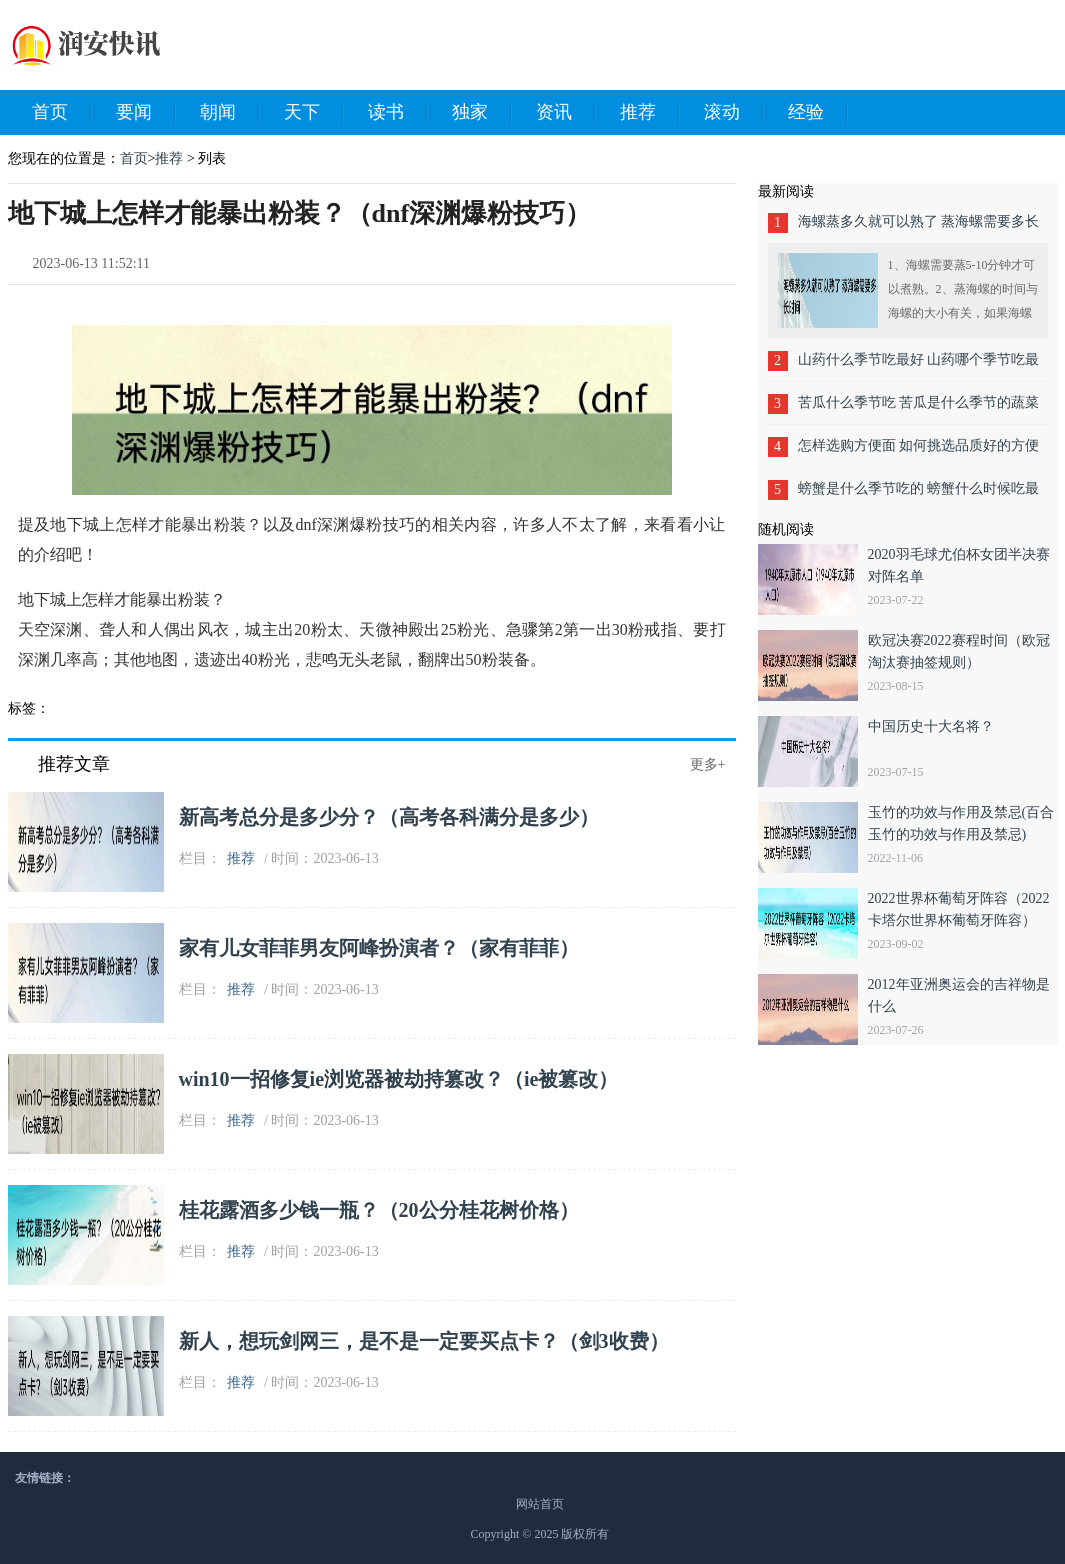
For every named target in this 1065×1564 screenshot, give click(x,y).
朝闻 (230, 113)
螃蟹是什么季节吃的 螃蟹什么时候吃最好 (919, 495)
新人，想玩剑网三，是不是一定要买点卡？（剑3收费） (424, 1341)
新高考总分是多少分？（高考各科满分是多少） (389, 817)
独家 (482, 113)
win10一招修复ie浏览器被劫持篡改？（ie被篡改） (399, 1079)
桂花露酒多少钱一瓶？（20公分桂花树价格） (379, 1210)
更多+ (708, 764)
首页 (62, 113)
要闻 (146, 113)
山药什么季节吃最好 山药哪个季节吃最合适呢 (919, 366)
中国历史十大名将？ (931, 726)
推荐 (650, 113)
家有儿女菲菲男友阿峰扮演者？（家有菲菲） (379, 948)
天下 (314, 113)
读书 (398, 113)
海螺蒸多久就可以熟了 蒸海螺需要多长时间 (919, 228)
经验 (818, 113)
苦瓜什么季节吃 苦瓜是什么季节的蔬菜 (919, 402)
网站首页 (540, 1504)
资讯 (566, 113)
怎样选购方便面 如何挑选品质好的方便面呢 (919, 452)
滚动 (734, 113)
